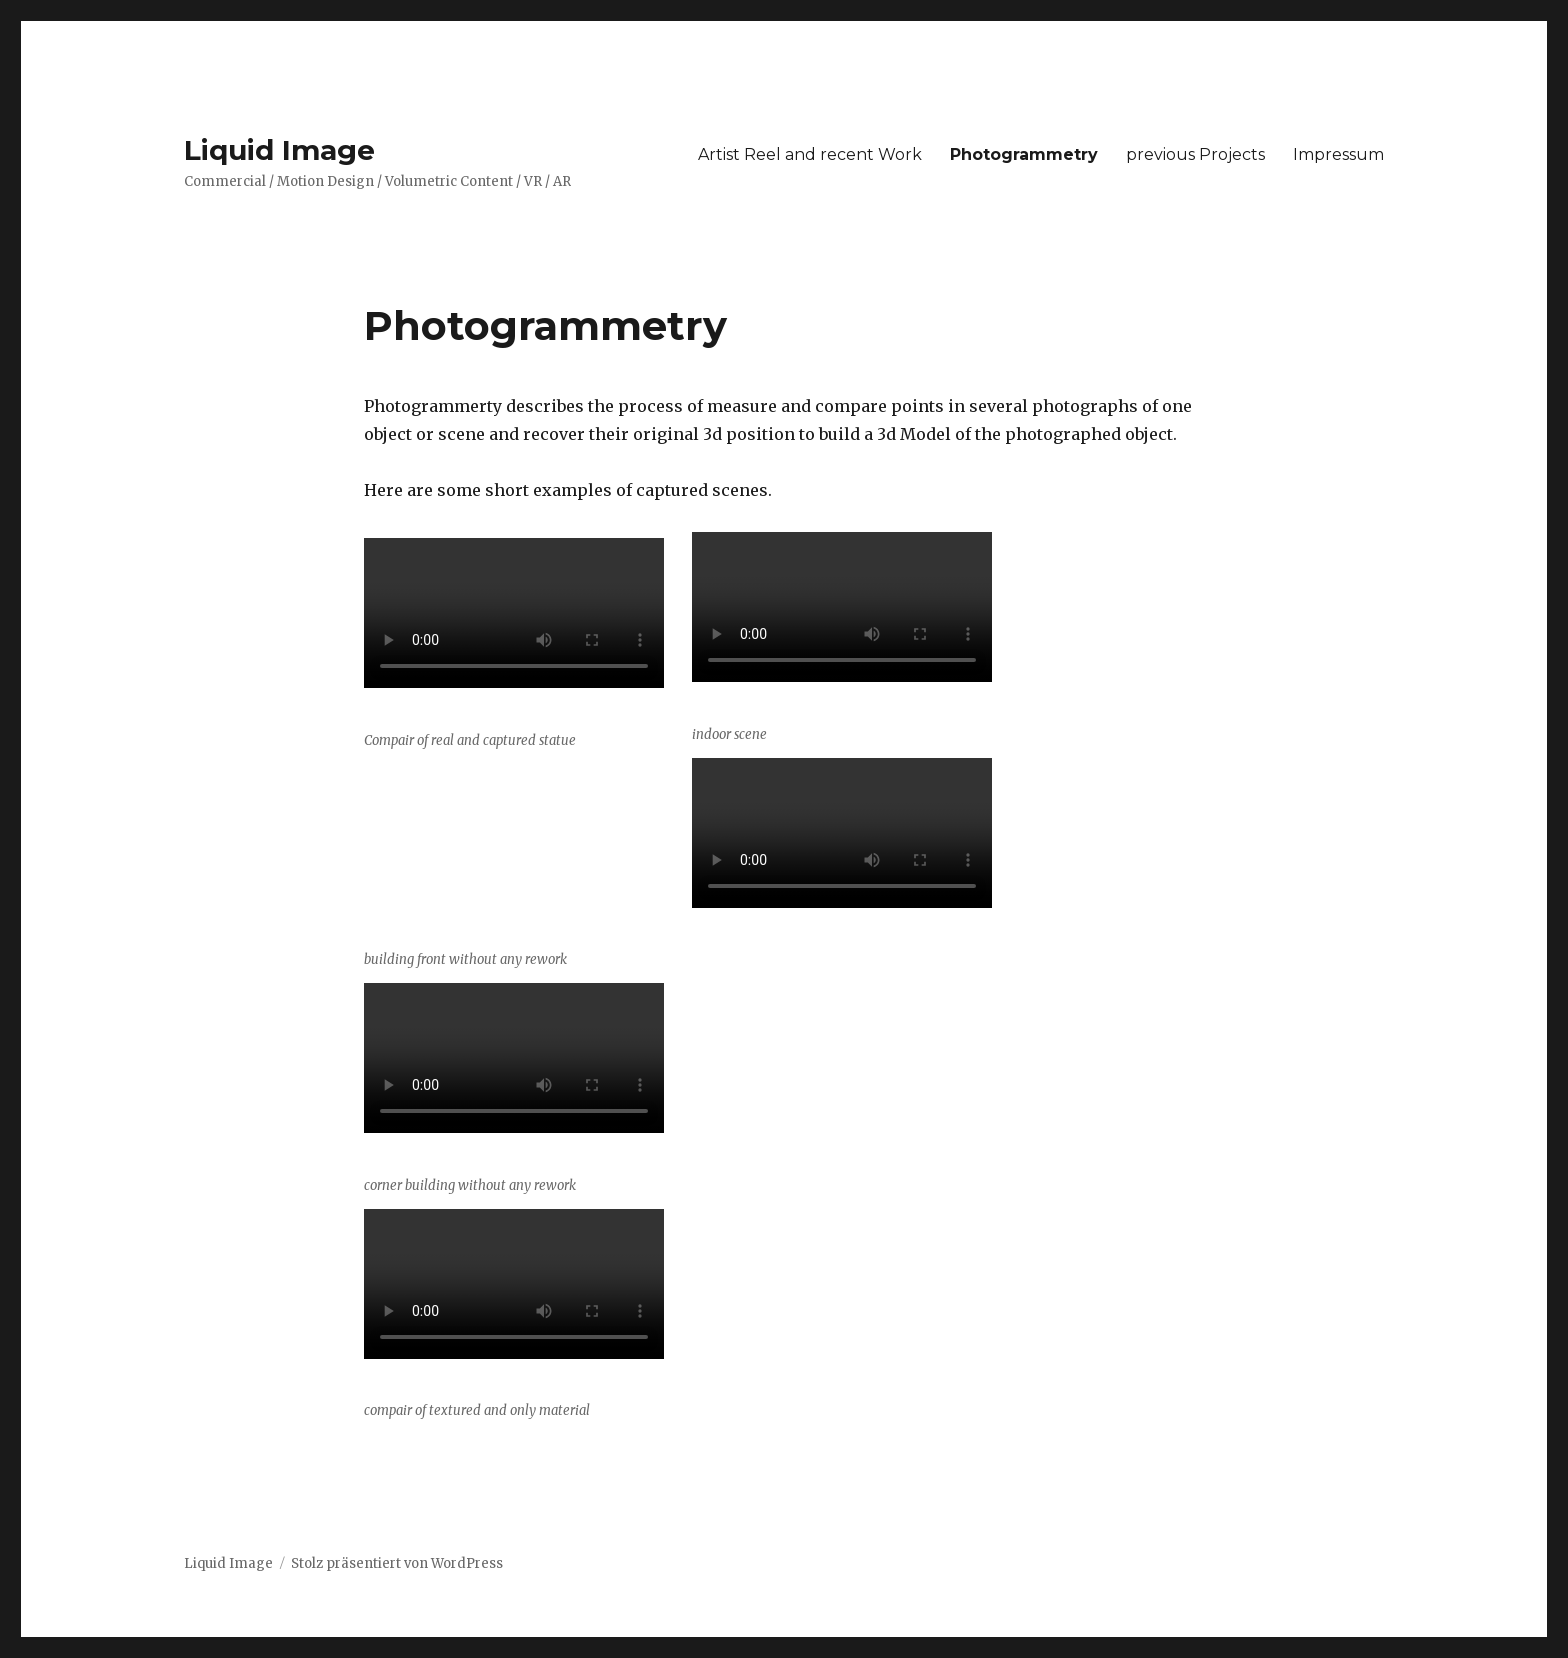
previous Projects (1195, 154)
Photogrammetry (1024, 154)
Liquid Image (279, 150)
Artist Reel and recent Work (810, 154)
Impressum (1338, 154)
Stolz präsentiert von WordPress (397, 1563)
